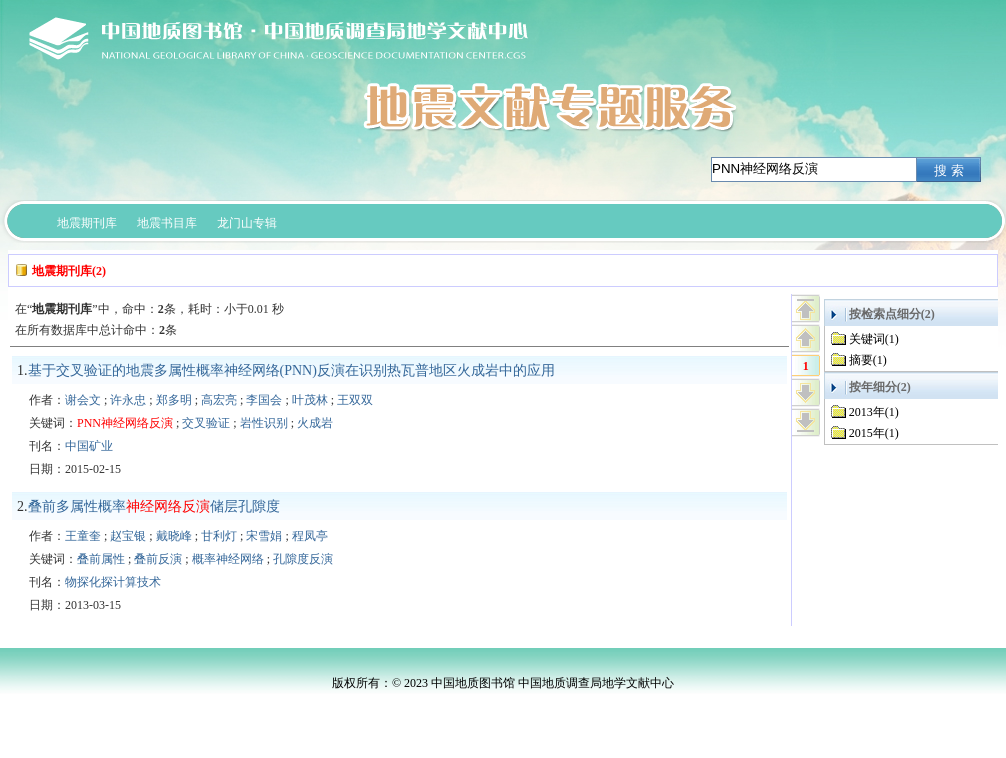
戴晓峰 (174, 536)
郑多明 (174, 400)
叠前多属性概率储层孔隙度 (154, 506)
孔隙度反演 (303, 559)
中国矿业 (89, 446)
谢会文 (83, 400)
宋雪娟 (264, 536)
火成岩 (315, 423)
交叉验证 (206, 423)
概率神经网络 (228, 559)
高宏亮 (219, 400)
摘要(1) (868, 360)
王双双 (355, 400)
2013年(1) (874, 412)
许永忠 (128, 400)
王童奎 (83, 536)
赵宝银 (128, 536)
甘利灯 (219, 536)
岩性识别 (264, 423)
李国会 (264, 400)
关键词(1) (874, 339)
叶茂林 (310, 400)
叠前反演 (158, 559)
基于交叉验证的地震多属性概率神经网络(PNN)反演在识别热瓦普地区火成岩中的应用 (291, 370)
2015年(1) (874, 433)
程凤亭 (310, 536)
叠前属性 (101, 559)
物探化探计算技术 (113, 582)
